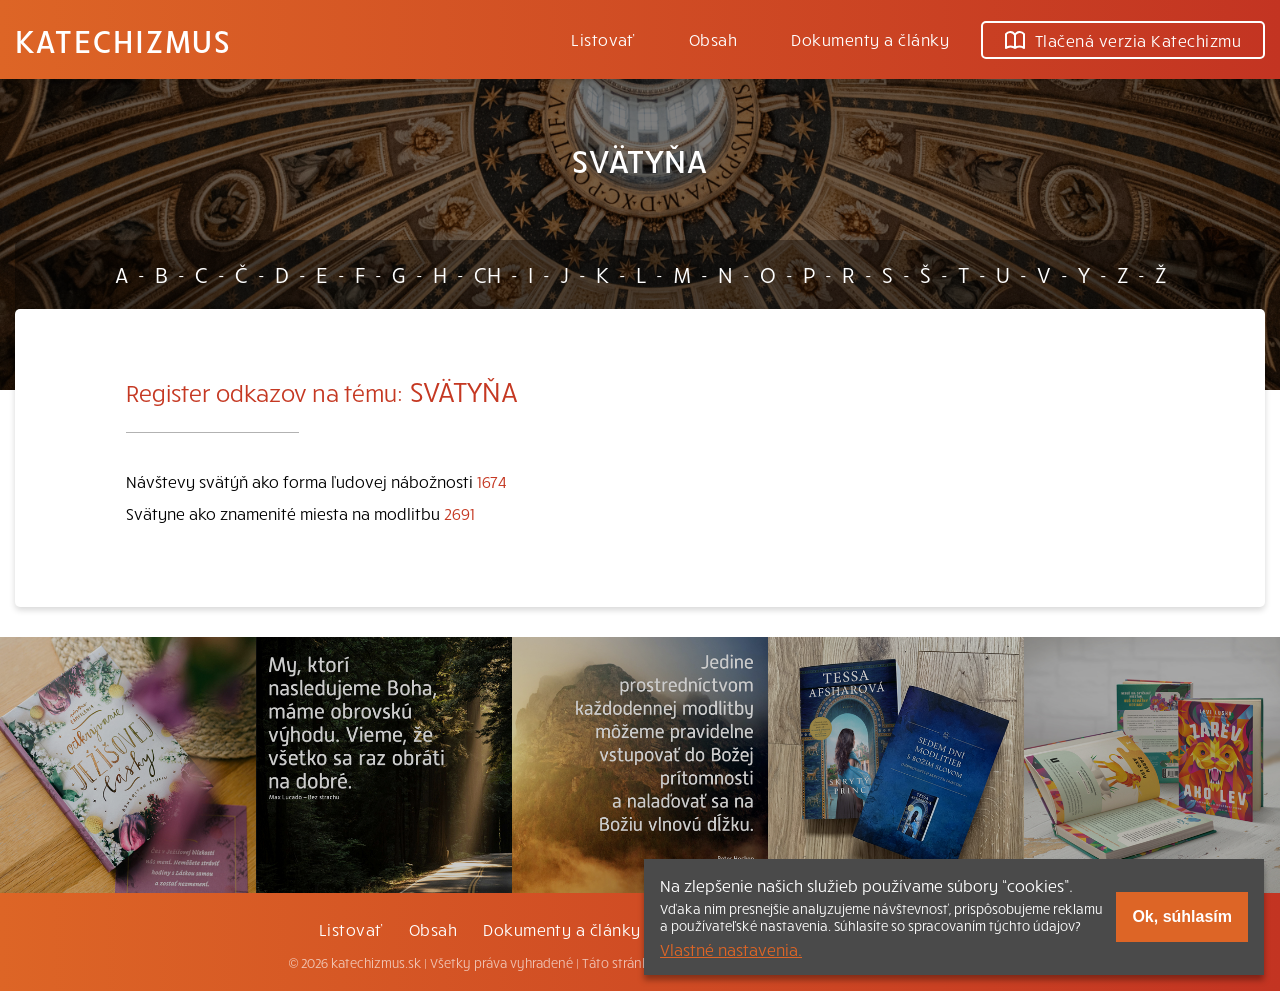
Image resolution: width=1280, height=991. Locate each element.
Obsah (713, 39)
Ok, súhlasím (1182, 916)
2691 (459, 513)
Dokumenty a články (870, 39)
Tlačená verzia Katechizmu (1123, 40)
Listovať (603, 39)
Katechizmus (123, 40)
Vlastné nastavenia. (731, 949)
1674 (492, 481)
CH (487, 274)
